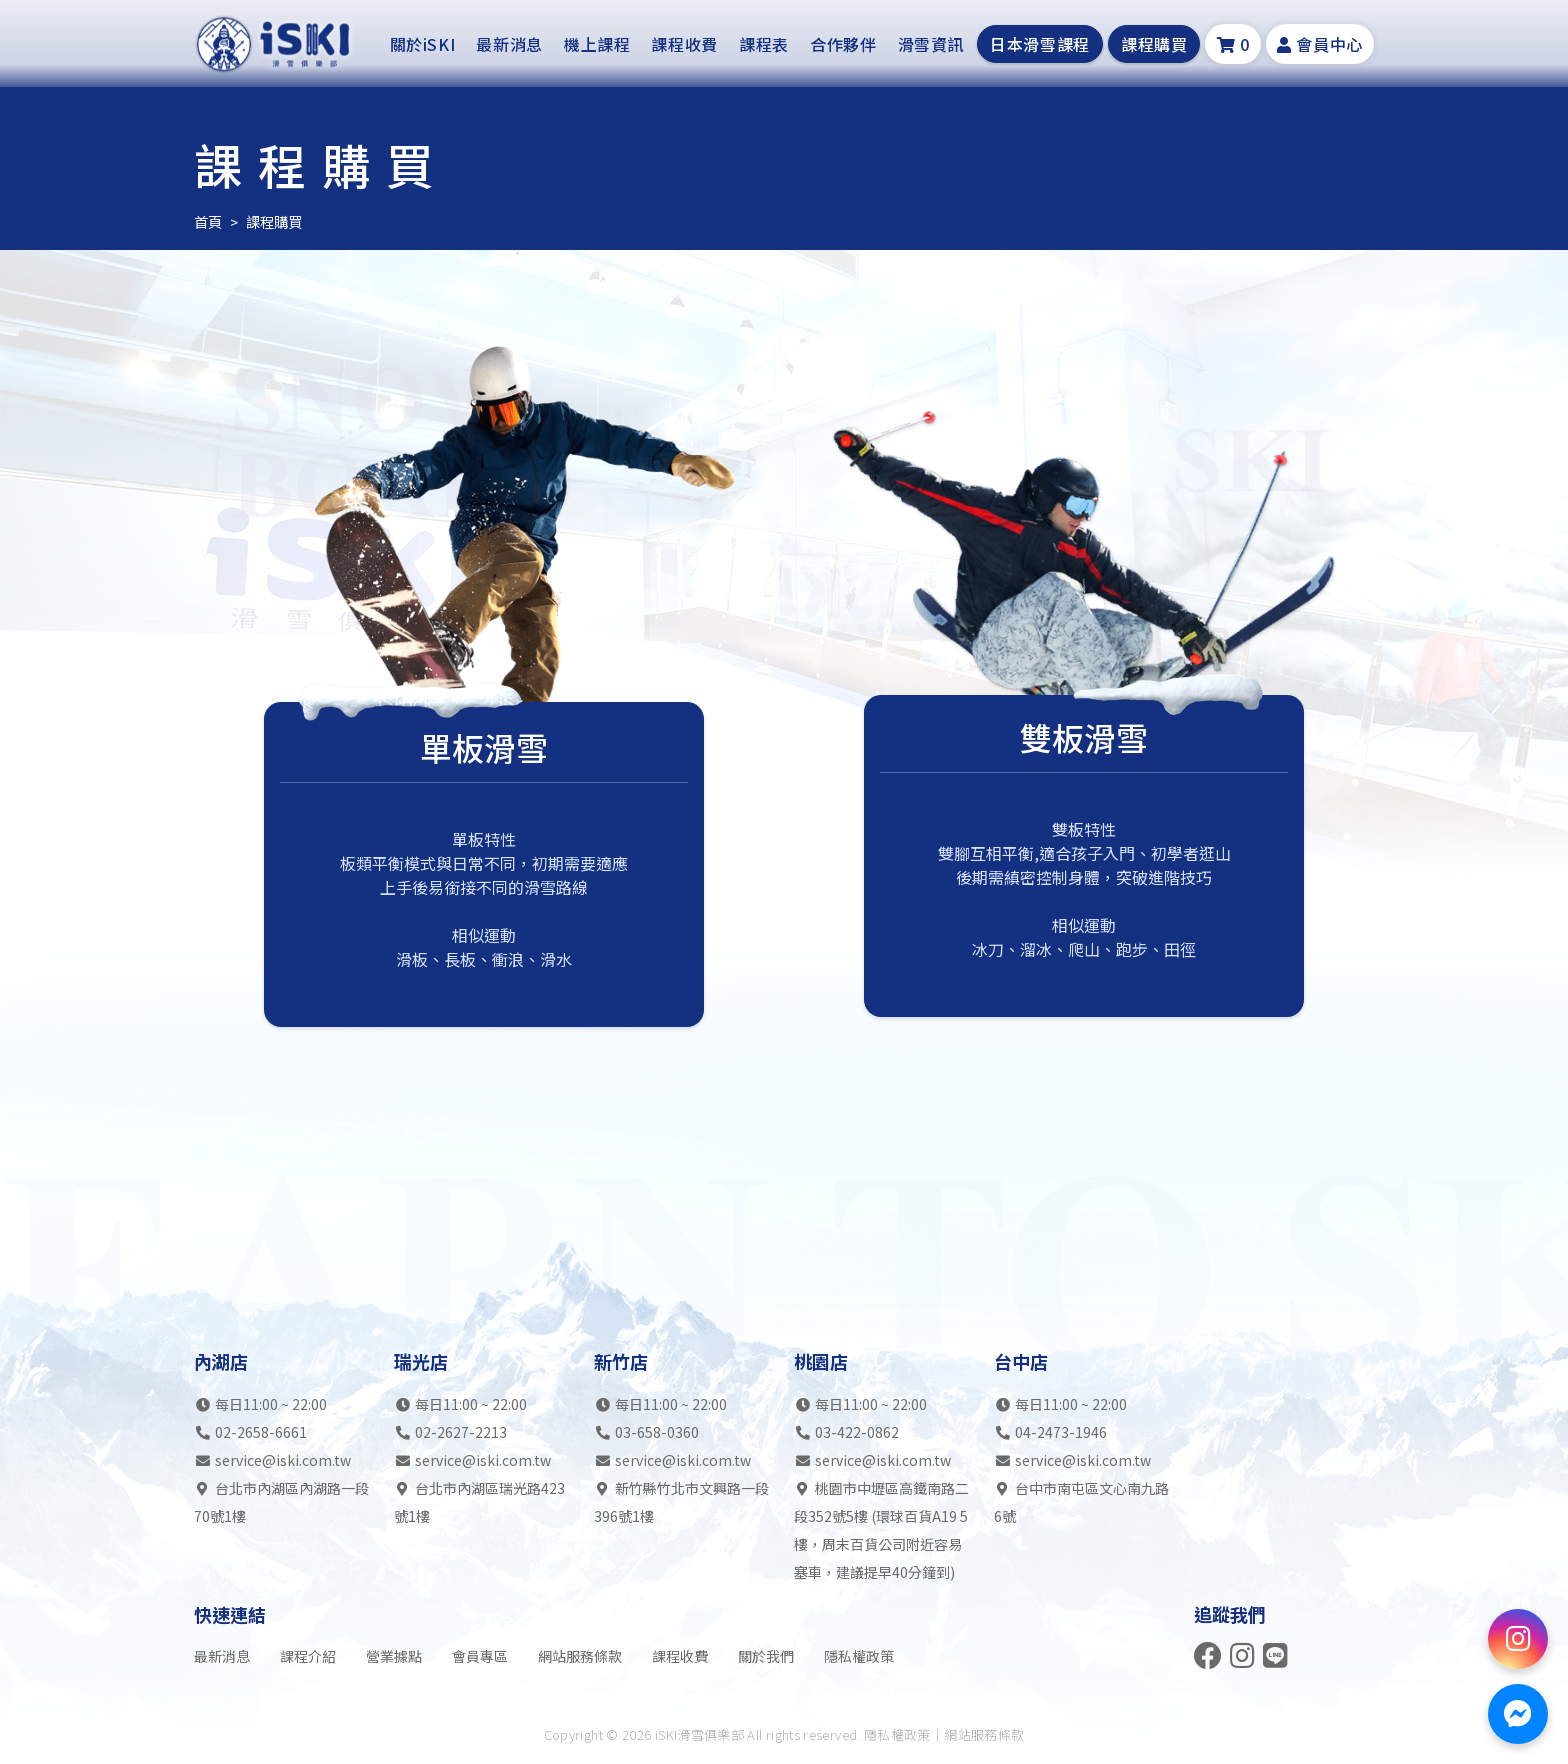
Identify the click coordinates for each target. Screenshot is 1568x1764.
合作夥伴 (843, 46)
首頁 (208, 221)
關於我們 (766, 1656)
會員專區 (480, 1656)
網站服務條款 (580, 1656)
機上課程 (597, 46)
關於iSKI (423, 46)
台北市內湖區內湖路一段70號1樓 (281, 1502)
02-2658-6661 (261, 1432)
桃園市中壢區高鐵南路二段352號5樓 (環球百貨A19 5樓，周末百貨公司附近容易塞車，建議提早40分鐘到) (881, 1530)
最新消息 (509, 46)
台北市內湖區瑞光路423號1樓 (479, 1502)
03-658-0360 (657, 1432)
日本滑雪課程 (1040, 46)
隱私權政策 (859, 1656)
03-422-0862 (857, 1432)
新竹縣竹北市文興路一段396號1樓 (681, 1502)
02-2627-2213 (461, 1432)
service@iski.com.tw (283, 1460)
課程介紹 (308, 1656)
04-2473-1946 (1061, 1432)
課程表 (764, 46)
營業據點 (394, 1656)
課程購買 (1154, 46)
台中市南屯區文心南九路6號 (1081, 1502)
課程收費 (684, 46)
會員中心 (1320, 46)
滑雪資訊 (931, 46)
